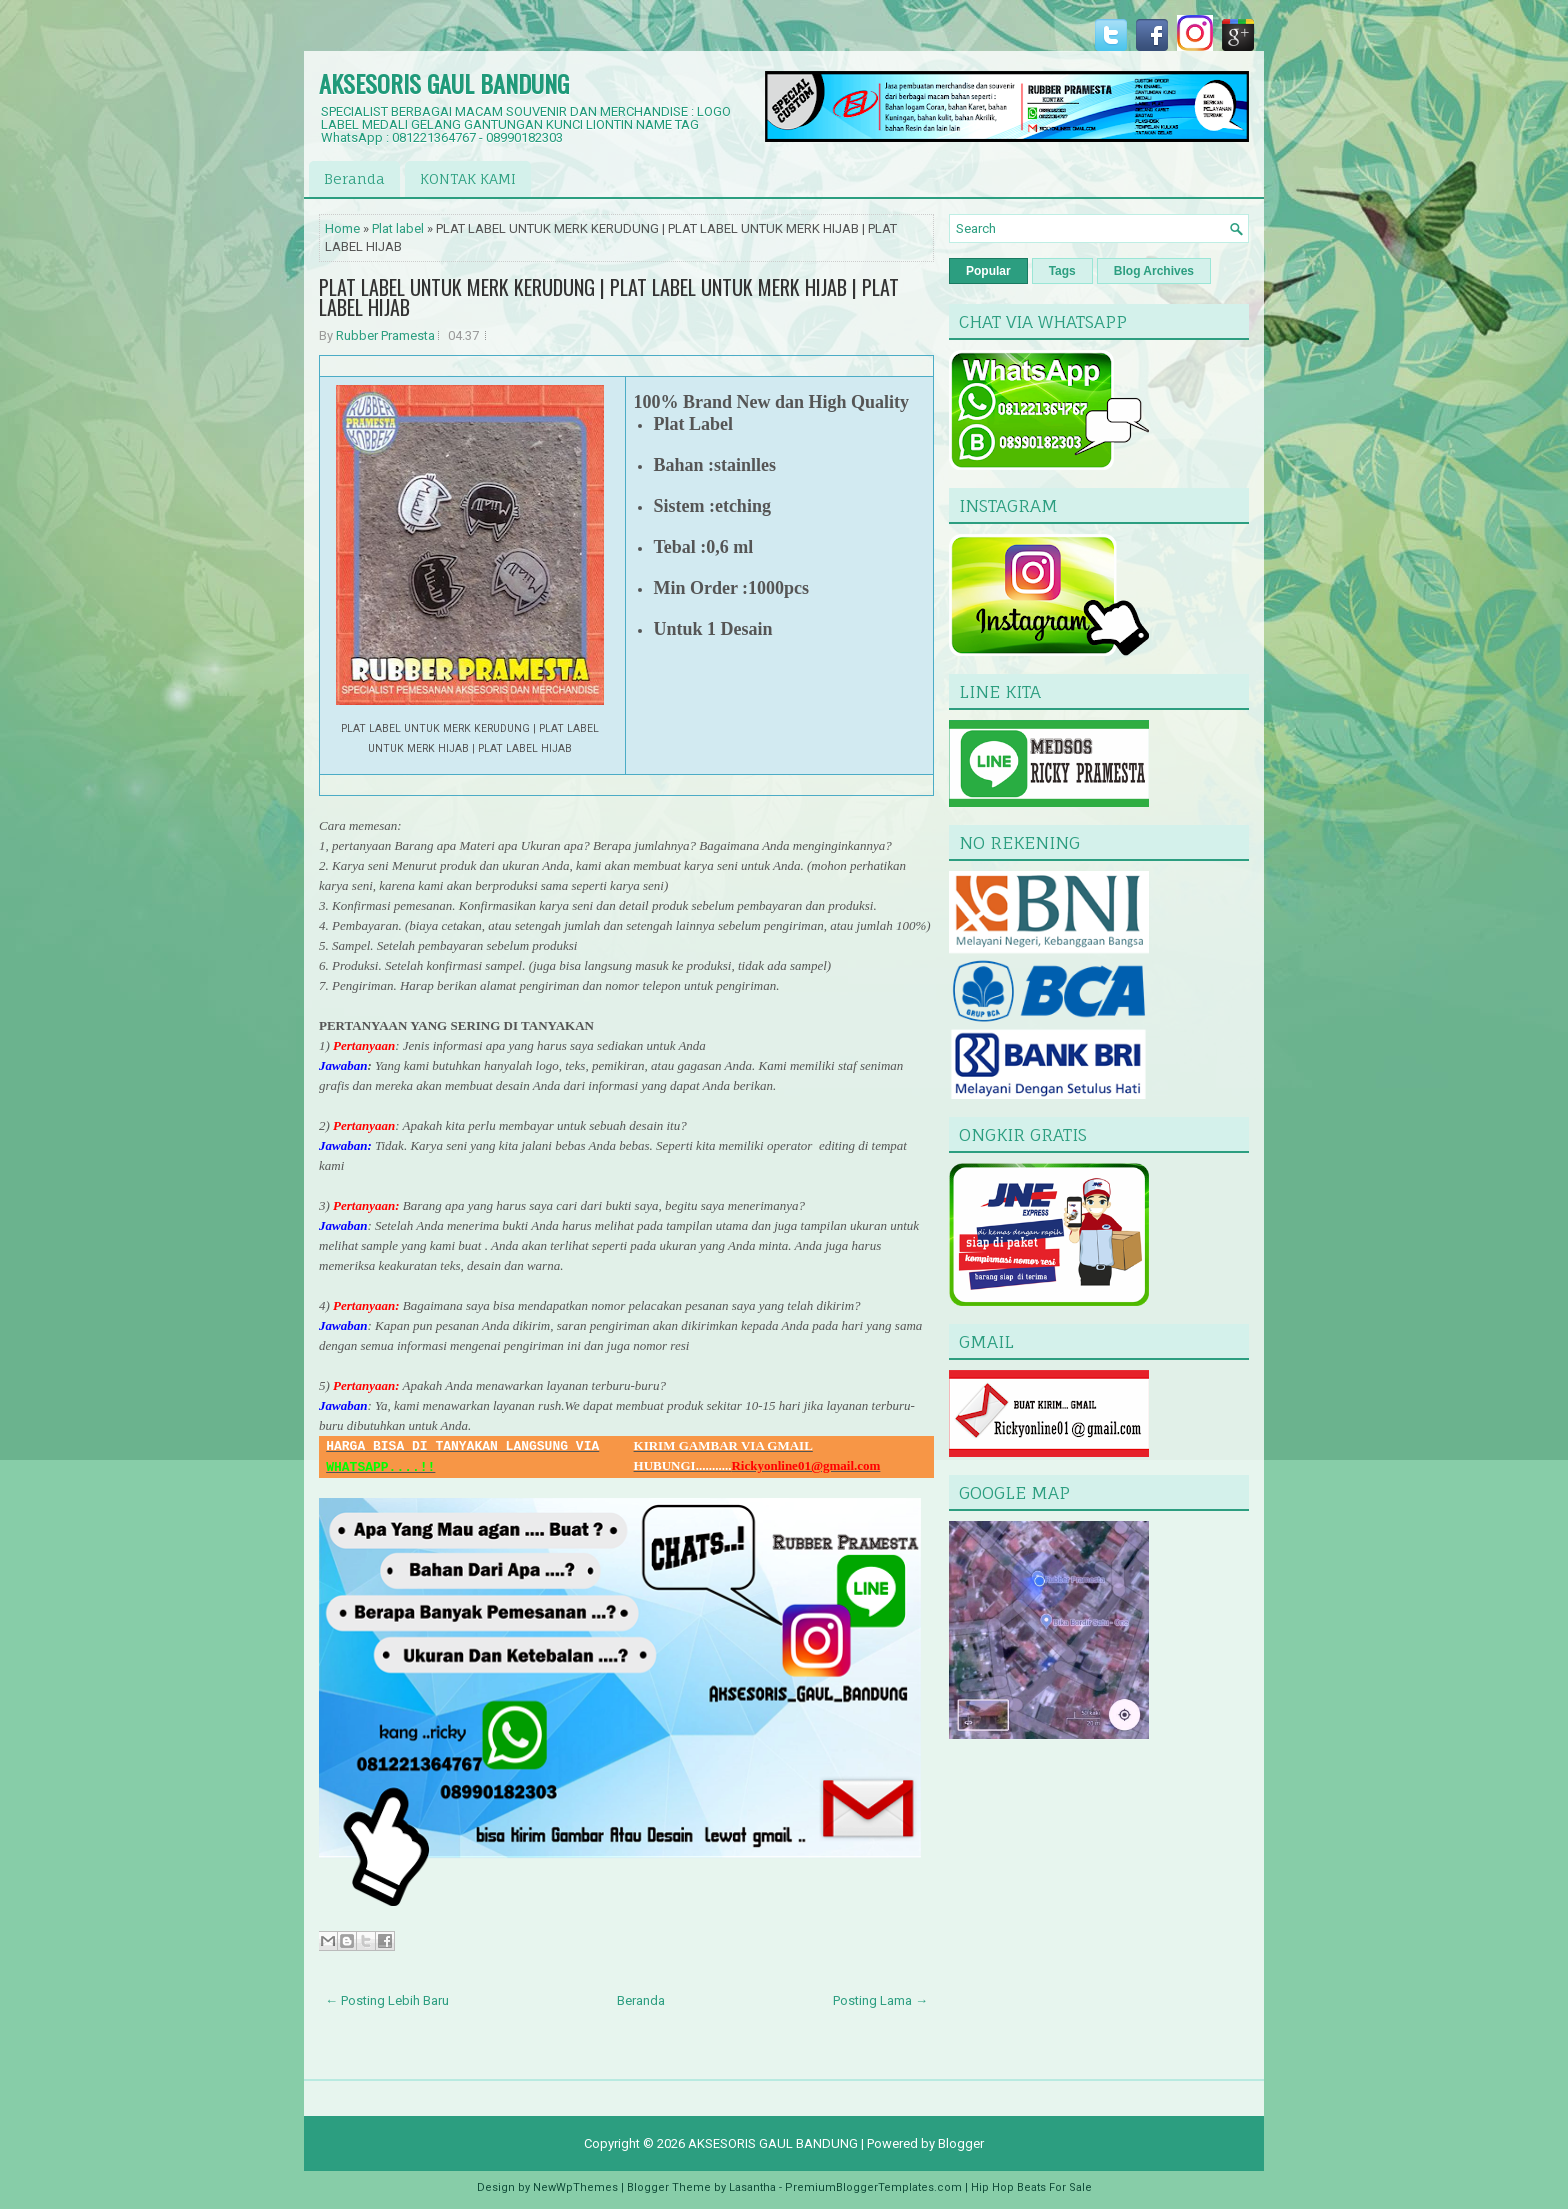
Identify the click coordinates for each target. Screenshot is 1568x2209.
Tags (1062, 271)
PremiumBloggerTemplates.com (873, 2187)
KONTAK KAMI (468, 178)
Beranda (354, 178)
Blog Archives (1154, 271)
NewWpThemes (575, 2187)
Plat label (398, 228)
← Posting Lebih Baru (387, 2000)
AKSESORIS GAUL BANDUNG (444, 83)
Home (342, 228)
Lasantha (752, 2187)
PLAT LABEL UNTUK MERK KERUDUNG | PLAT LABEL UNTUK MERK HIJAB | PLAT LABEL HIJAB (609, 297)
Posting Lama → (880, 2000)
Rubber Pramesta (385, 335)
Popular (988, 271)
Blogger (961, 2143)
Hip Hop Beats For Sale (1031, 2187)
